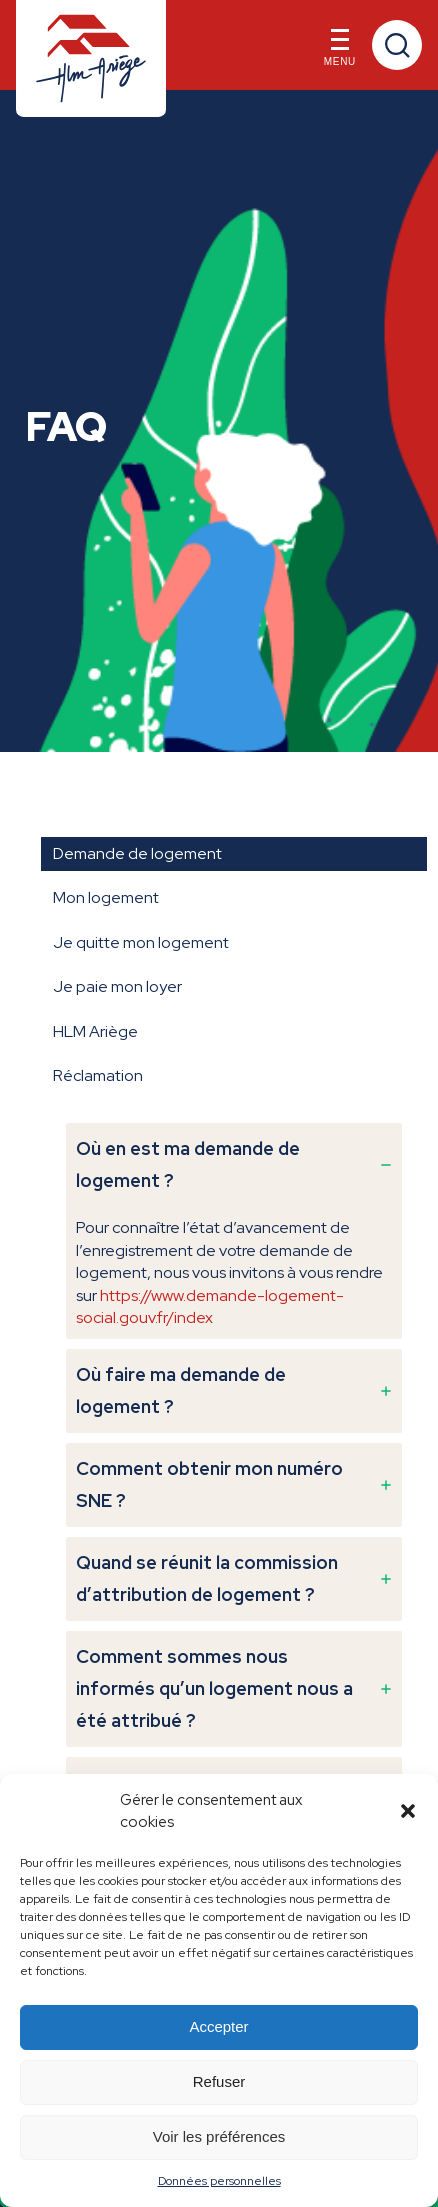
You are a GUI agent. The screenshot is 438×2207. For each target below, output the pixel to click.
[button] (408, 1811)
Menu (340, 52)
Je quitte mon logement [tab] (141, 942)
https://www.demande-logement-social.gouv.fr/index (210, 1306)
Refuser (219, 2081)
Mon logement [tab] (106, 897)
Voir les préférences (219, 2136)
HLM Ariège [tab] (95, 1031)
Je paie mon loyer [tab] (117, 986)
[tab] (234, 1231)
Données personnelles (219, 2181)
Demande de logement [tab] (137, 853)
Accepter (218, 2026)
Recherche (397, 45)
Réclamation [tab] (98, 1075)
